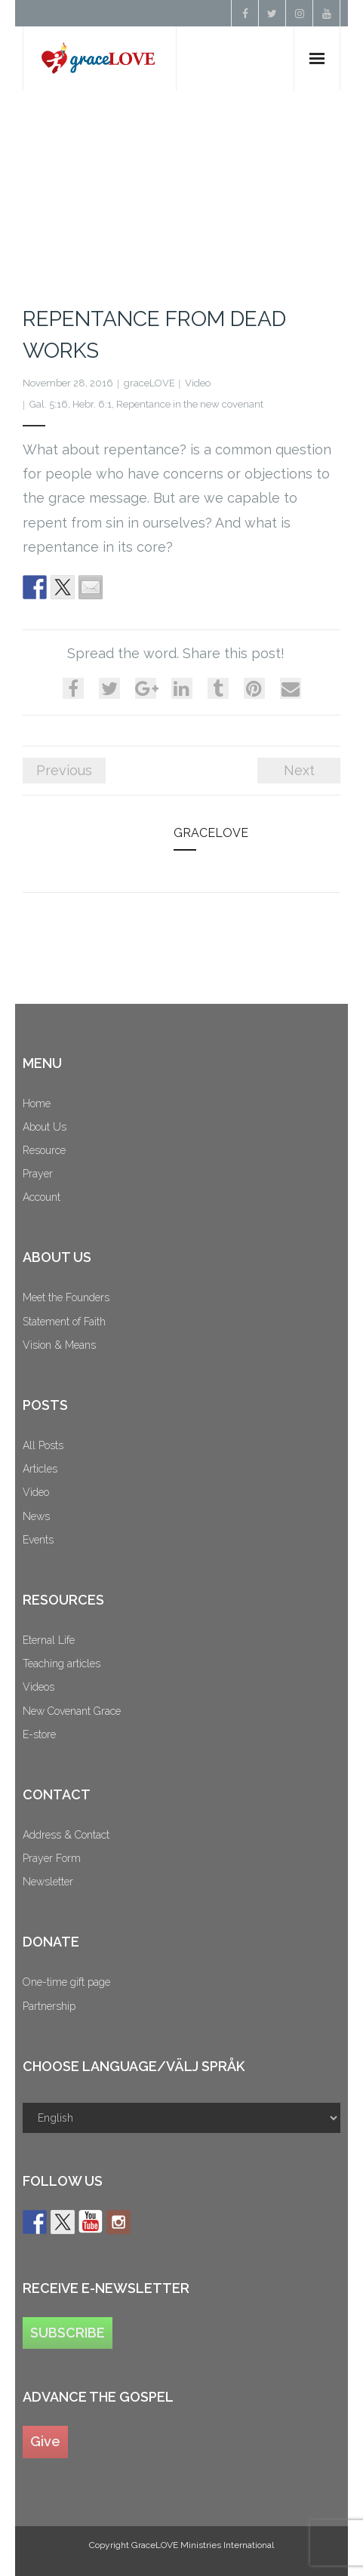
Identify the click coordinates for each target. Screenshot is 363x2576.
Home (37, 1103)
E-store (39, 1734)
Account (41, 1197)
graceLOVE (149, 383)
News (36, 1516)
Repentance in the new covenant (189, 404)
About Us (44, 1127)
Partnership (49, 2006)
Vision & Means (59, 1345)
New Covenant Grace (72, 1711)
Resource (44, 1150)
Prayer (38, 1174)
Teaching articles (61, 1663)
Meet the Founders (66, 1297)
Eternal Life (49, 1640)
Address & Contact (66, 1835)
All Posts (43, 1445)
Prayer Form (52, 1858)
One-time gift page (66, 1982)
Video (198, 383)
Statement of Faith (64, 1322)
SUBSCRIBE (67, 2333)
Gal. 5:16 (48, 404)
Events (38, 1540)
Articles (40, 1469)
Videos (38, 1687)
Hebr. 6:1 (92, 404)
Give (45, 2441)
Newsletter (48, 1882)
